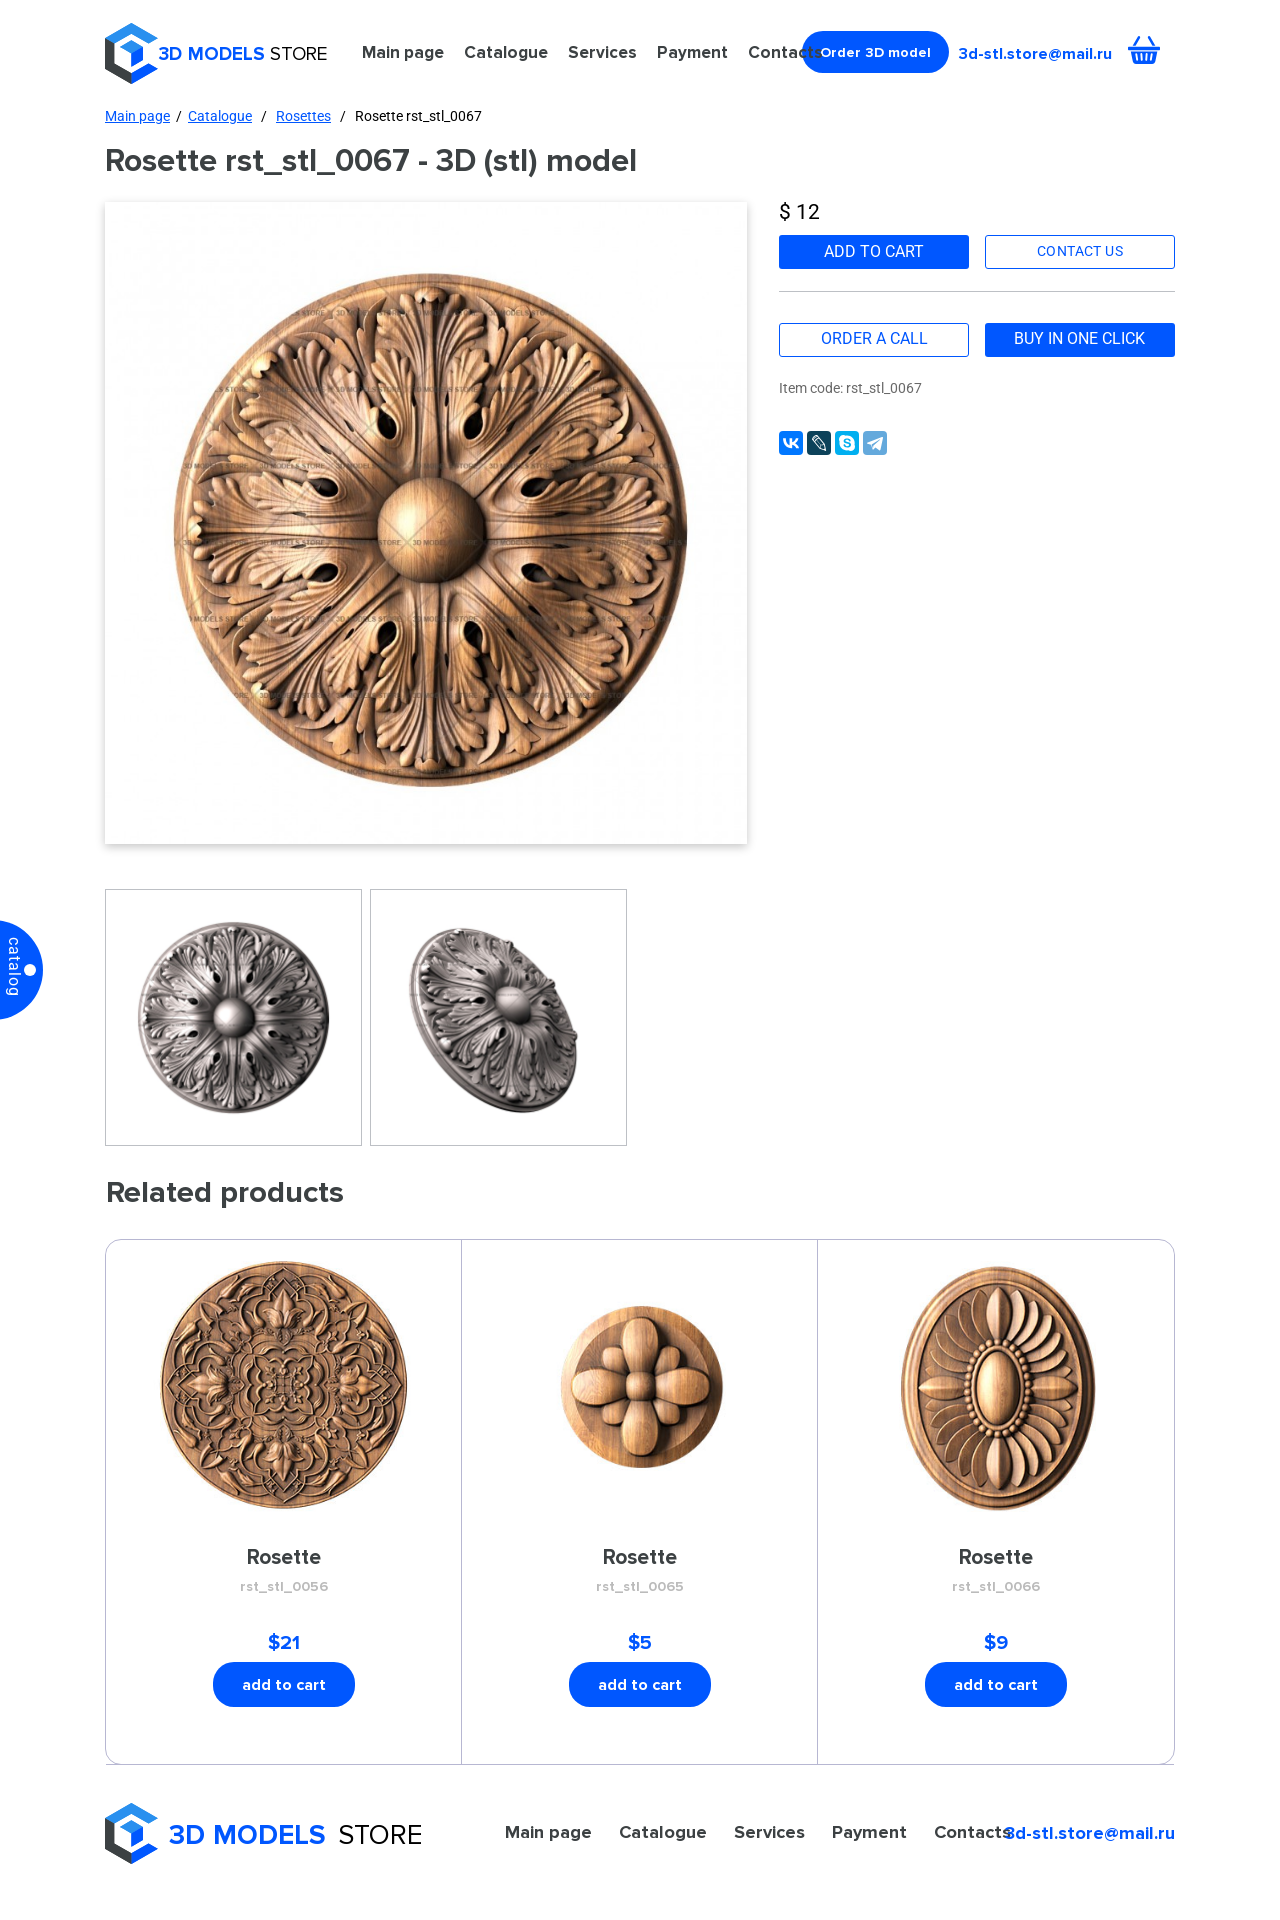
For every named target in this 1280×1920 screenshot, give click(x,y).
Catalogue (506, 52)
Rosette (284, 1571)
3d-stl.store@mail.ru (1035, 53)
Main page (403, 52)
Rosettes (303, 116)
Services (602, 52)
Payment (692, 52)
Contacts (785, 52)
